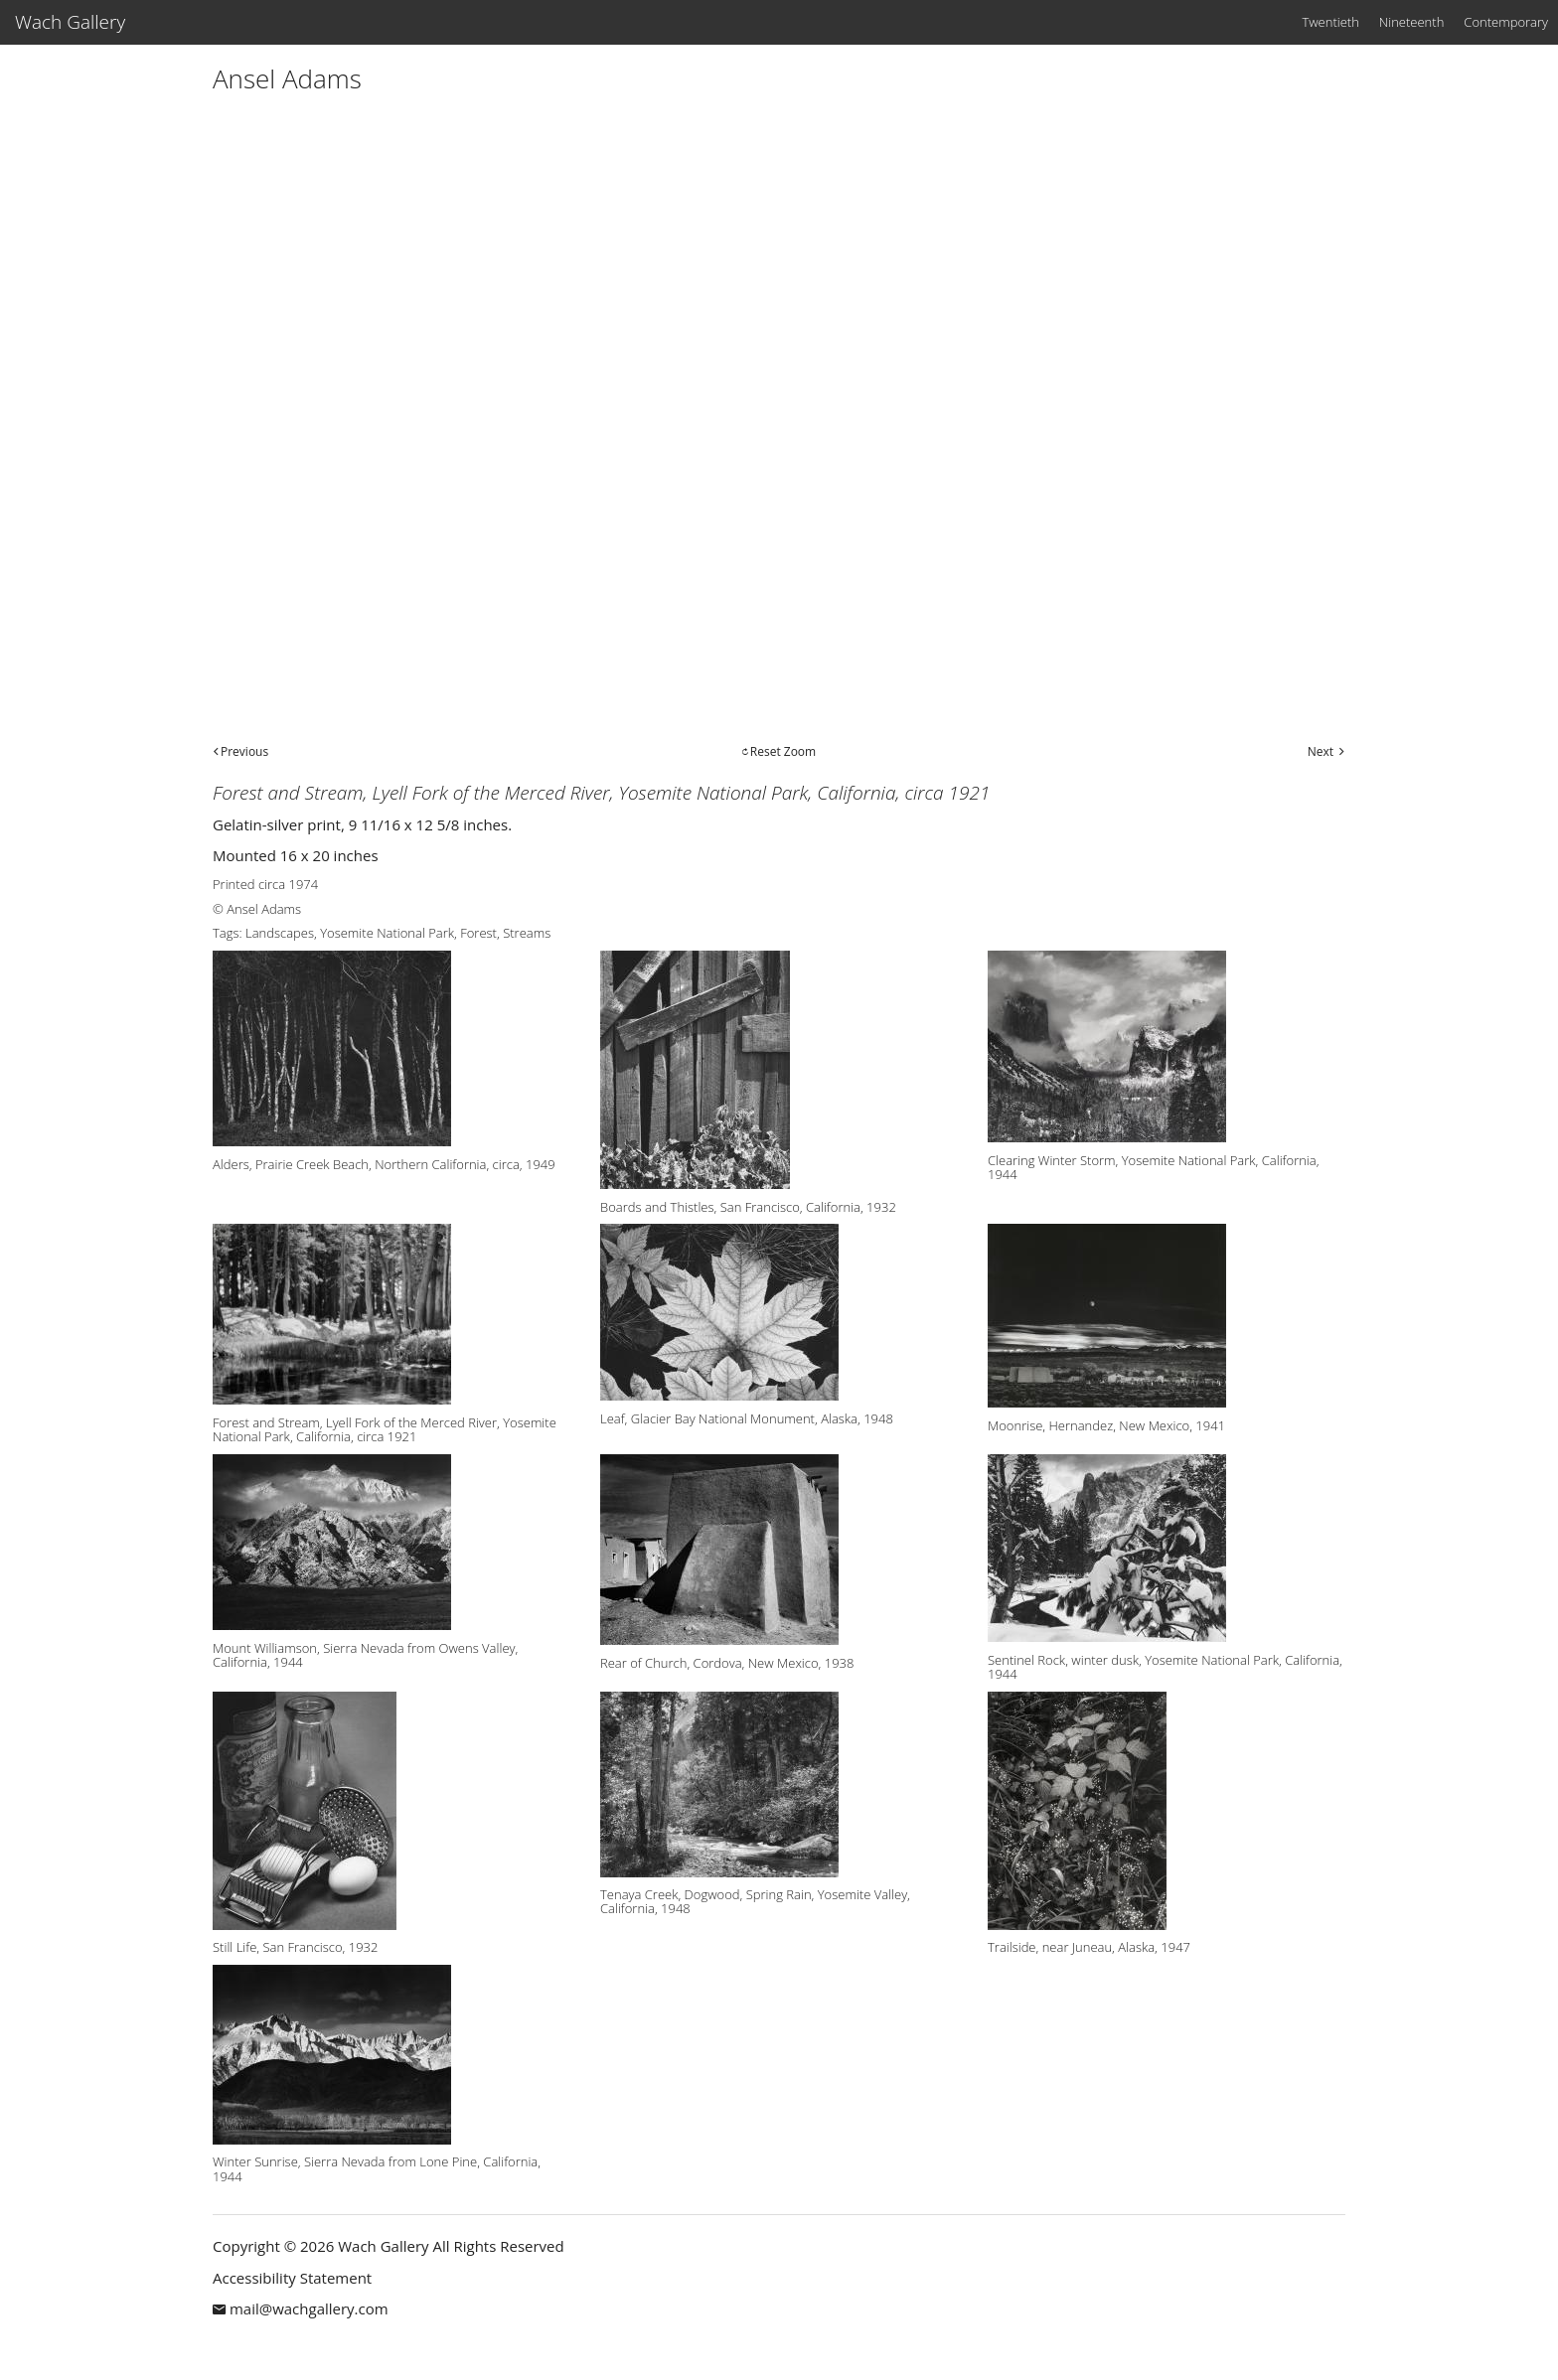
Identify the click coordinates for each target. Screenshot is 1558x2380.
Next (1320, 751)
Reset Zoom (783, 751)
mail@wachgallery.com (309, 2308)
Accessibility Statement (292, 2278)
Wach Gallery (70, 22)
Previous (244, 751)
